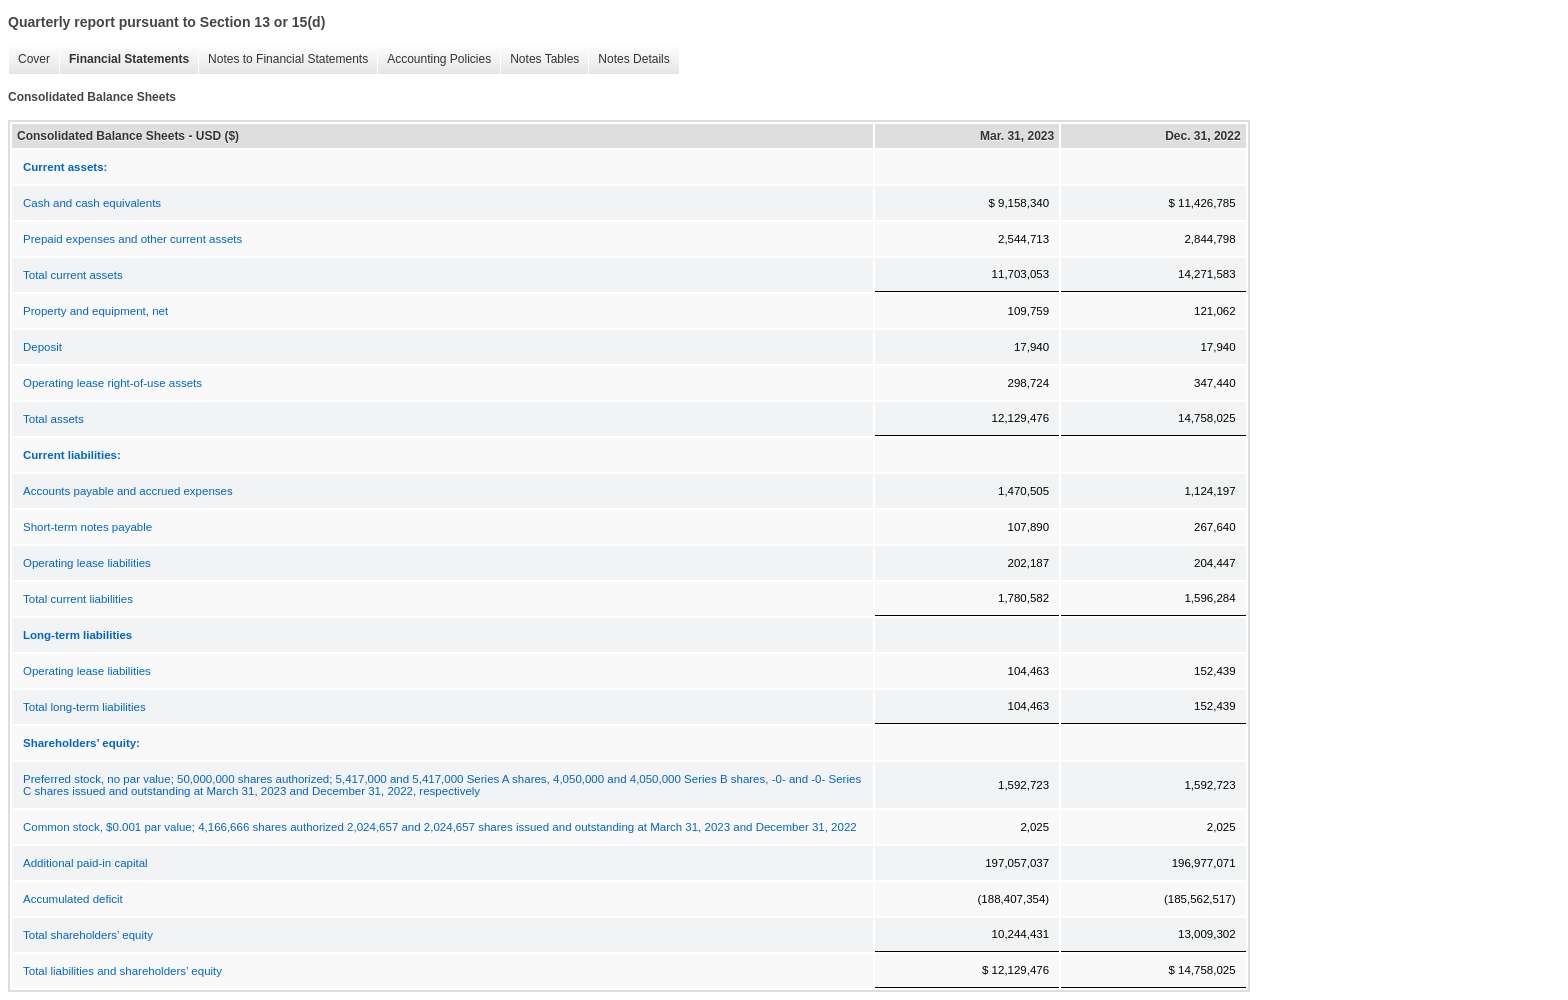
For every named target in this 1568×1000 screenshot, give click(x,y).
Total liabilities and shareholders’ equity (122, 971)
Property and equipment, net (95, 311)
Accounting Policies (434, 59)
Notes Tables (539, 59)
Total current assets (73, 275)
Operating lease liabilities (87, 563)
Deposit (42, 347)
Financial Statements (124, 59)
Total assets (53, 419)
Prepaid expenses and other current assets (132, 239)
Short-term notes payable (87, 527)
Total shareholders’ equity (88, 935)
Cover (29, 59)
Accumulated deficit (73, 899)
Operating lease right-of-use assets (112, 383)
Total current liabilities (78, 599)
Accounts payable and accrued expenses (128, 491)
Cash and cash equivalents (92, 203)
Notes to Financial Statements (283, 59)
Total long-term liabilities (84, 707)
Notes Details (628, 59)
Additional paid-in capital (85, 863)
